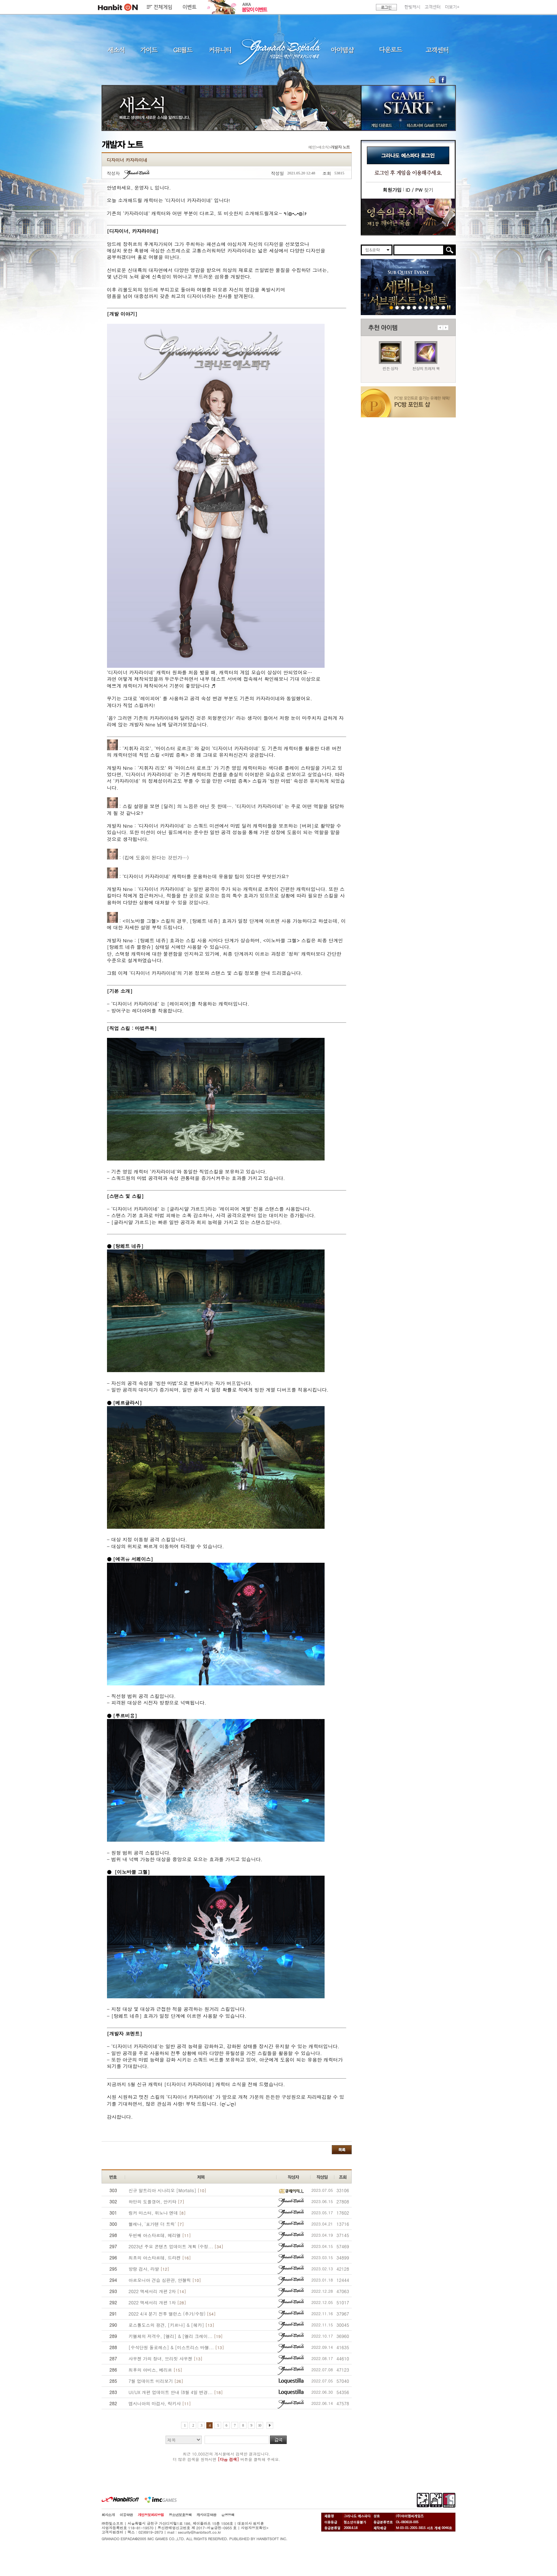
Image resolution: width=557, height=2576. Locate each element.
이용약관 (126, 2514)
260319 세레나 (403, 307)
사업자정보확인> (254, 2527)
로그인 (386, 7)
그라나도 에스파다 (278, 50)
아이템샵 (342, 50)
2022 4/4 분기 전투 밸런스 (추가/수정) (172, 2313)
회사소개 (108, 2514)
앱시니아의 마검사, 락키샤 (160, 2403)
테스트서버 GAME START (426, 125)
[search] (418, 250)
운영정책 (227, 2514)
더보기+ (452, 7)
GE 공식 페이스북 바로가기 (442, 79)
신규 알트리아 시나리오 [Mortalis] (167, 2190)
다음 (446, 327)
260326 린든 (397, 307)
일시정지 (449, 307)
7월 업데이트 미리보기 (156, 2381)
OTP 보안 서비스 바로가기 (433, 79)
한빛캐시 (412, 7)
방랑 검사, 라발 (149, 2269)
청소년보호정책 (180, 2514)
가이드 (148, 50)
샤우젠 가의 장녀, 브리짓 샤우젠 (165, 2358)
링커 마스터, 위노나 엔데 (157, 2213)
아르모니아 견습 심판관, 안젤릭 (165, 2280)
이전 (440, 327)
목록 (342, 2149)
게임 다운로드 (379, 125)
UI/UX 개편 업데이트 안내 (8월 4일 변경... (176, 2392)
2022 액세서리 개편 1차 (157, 2302)
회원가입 (392, 189)
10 (259, 2425)
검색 (278, 2440)
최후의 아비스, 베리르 (155, 2370)
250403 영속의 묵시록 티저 (426, 307)
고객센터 (433, 7)
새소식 (116, 50)
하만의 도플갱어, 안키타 (156, 2201)
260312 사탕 (408, 307)
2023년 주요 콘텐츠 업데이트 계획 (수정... (176, 2246)
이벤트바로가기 (408, 217)
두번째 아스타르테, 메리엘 (160, 2235)
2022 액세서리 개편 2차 (157, 2291)
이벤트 (190, 7)
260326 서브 (391, 307)
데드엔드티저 (432, 307)
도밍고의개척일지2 (437, 307)
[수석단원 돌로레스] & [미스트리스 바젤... (176, 2347)
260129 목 (420, 307)
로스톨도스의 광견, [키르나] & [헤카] (171, 2325)
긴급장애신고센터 (443, 307)
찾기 (419, 189)
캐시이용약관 (206, 2514)
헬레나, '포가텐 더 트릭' (156, 2224)
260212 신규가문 (414, 307)
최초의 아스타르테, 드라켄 (160, 2257)
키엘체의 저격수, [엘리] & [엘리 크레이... (176, 2336)
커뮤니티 (219, 50)
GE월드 (183, 50)
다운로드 (390, 50)
